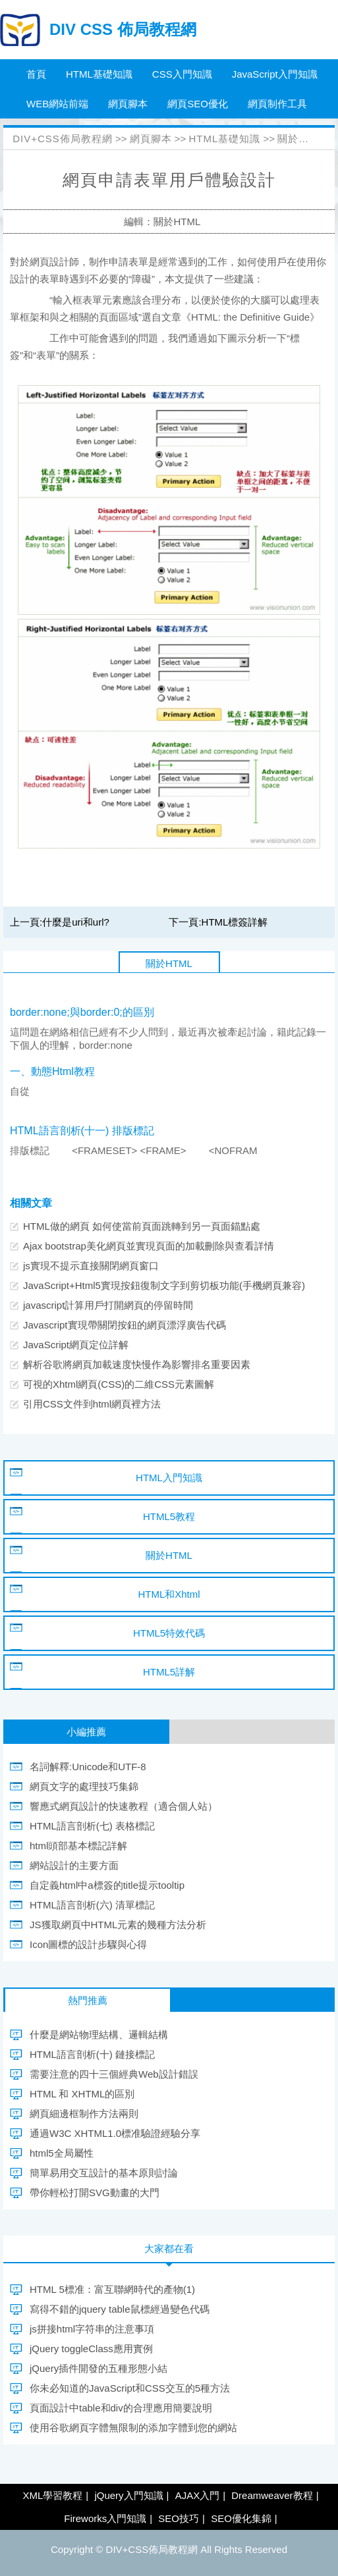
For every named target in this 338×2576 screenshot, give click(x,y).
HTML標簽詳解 (235, 922)
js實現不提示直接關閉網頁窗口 (91, 1265)
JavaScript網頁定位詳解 (75, 1344)
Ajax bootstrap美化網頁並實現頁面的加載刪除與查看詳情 (148, 1245)
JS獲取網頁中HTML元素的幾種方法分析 (118, 1924)
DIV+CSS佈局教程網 (63, 138)
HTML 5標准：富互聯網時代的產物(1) (112, 2289)
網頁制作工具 (277, 103)
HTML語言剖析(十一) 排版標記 (82, 1130)
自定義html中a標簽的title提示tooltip (107, 1885)
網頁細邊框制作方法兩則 (84, 2113)
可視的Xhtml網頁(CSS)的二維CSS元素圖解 (118, 1384)
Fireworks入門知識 (105, 2518)
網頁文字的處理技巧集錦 (84, 1786)
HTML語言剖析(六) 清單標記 (92, 1904)
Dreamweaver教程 (271, 2495)
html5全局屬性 (62, 2153)
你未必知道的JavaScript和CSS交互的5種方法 (130, 2388)
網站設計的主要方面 (74, 1865)
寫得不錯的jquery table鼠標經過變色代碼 (120, 2309)
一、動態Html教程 (52, 1071)
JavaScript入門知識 (275, 74)
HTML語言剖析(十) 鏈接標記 (92, 2054)
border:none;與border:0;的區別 (82, 1012)
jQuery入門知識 (128, 2495)
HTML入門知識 (169, 1477)
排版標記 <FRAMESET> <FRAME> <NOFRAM (133, 1150)
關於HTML (302, 138)
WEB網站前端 (57, 103)
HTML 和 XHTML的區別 (82, 2093)
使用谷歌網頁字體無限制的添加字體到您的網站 (133, 2427)
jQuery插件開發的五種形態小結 (98, 2368)
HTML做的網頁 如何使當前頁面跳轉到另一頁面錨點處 (141, 1226)
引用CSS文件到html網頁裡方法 (92, 1403)
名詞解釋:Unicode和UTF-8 (88, 1766)
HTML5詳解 (169, 1671)
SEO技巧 (178, 2518)
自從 (20, 1091)
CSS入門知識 (182, 74)
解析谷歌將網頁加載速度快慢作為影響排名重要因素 (136, 1364)
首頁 (36, 74)
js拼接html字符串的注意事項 (92, 2328)
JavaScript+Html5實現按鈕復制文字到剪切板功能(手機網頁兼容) (164, 1285)
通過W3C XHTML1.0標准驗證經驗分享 (115, 2133)
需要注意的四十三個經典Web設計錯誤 (114, 2074)
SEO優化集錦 (241, 2518)
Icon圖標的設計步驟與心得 (88, 1944)
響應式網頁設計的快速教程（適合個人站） (123, 1806)
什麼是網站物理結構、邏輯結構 (99, 2034)
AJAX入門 (197, 2495)
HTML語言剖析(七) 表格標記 (92, 1825)
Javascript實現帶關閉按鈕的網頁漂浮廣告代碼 (124, 1324)
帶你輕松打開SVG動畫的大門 (94, 2192)
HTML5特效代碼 (169, 1633)
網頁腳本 (128, 103)
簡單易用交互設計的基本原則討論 (104, 2172)
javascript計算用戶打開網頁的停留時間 (108, 1305)
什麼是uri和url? (75, 922)
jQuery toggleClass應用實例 (91, 2348)
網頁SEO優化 (197, 103)
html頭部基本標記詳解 (78, 1845)
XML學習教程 (52, 2495)
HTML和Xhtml (169, 1594)
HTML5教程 (169, 1516)
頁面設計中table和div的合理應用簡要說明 (121, 2407)
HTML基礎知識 (99, 74)
